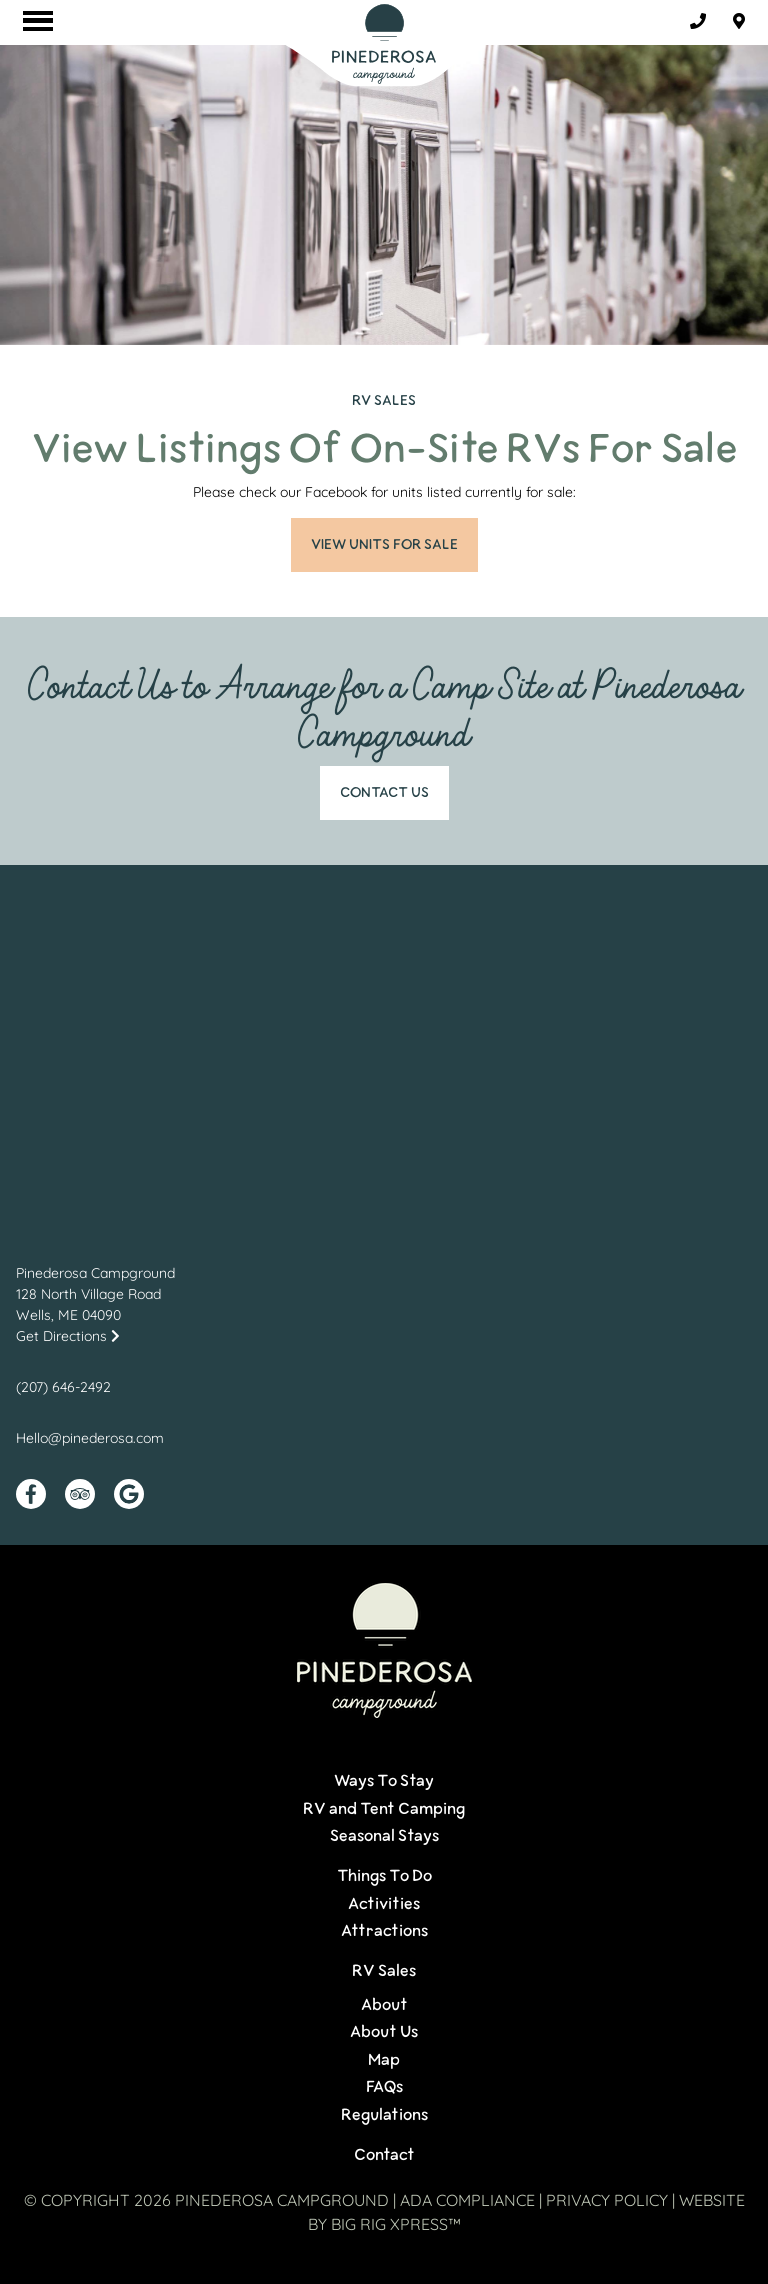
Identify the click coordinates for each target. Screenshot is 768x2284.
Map (384, 2060)
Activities (384, 1904)
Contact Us (384, 793)
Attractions (384, 1931)
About (384, 2005)
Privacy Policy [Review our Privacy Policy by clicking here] (607, 2200)
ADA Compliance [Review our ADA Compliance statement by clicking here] (467, 2200)
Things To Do (384, 1876)
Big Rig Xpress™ (396, 2224)
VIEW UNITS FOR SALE (384, 545)
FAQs (384, 2087)
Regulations (384, 2115)
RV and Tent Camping (384, 1809)
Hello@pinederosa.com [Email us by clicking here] (90, 1438)
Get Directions (68, 1336)
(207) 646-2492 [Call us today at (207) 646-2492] (63, 1387)
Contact (384, 2155)
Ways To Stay (384, 1781)
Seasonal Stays (384, 1836)
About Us (384, 2032)
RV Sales (384, 1971)
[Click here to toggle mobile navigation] (38, 20)
